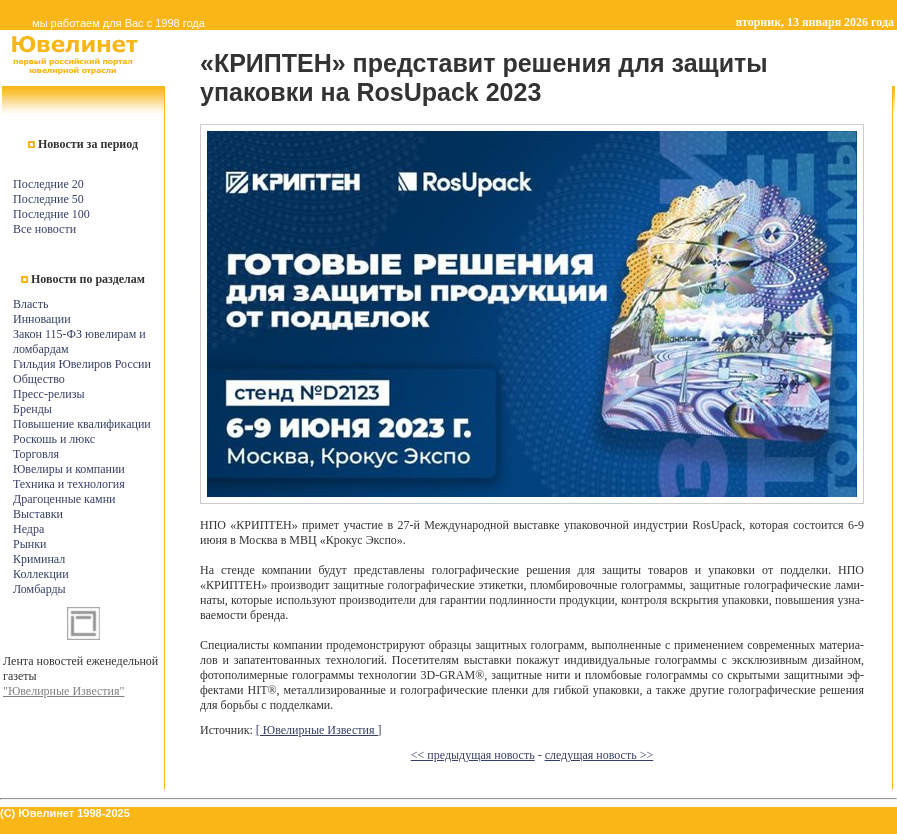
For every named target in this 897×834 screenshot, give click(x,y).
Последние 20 (48, 184)
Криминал (39, 559)
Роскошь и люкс (54, 439)
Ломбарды (39, 589)
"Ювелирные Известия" (63, 691)
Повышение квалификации (82, 424)
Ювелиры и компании (69, 469)
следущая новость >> (599, 755)
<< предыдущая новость (473, 755)
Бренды (32, 409)
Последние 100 (51, 214)
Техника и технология (69, 484)
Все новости (44, 229)
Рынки (29, 544)
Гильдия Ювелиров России (82, 364)
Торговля (36, 454)
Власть (30, 304)
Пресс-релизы (48, 394)
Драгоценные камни (64, 499)
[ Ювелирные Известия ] (319, 730)
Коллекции (41, 574)
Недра (28, 529)
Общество (39, 379)
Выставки (38, 514)
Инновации (42, 319)
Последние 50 (48, 199)
